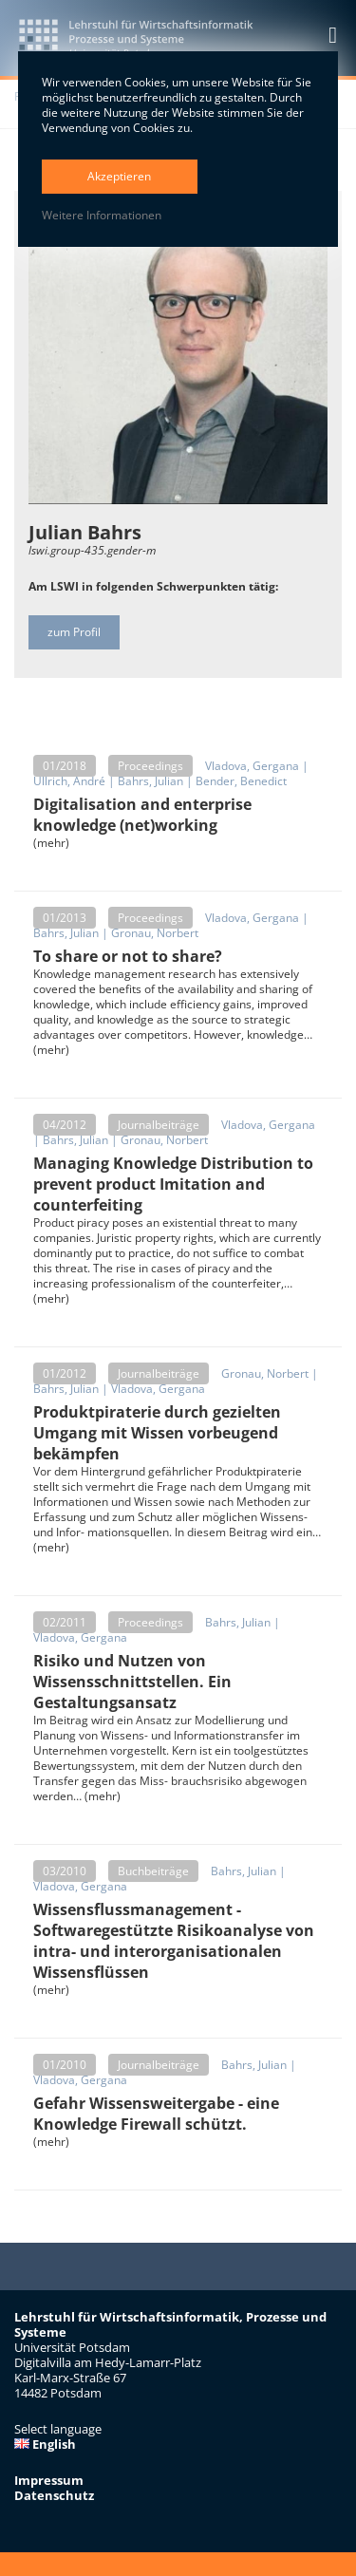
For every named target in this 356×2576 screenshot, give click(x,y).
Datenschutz (54, 2495)
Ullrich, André (69, 781)
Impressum (49, 2480)
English (45, 2444)
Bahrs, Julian (150, 781)
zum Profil (74, 632)
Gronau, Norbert (154, 933)
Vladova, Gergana (252, 766)
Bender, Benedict (241, 781)
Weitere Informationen (101, 215)
